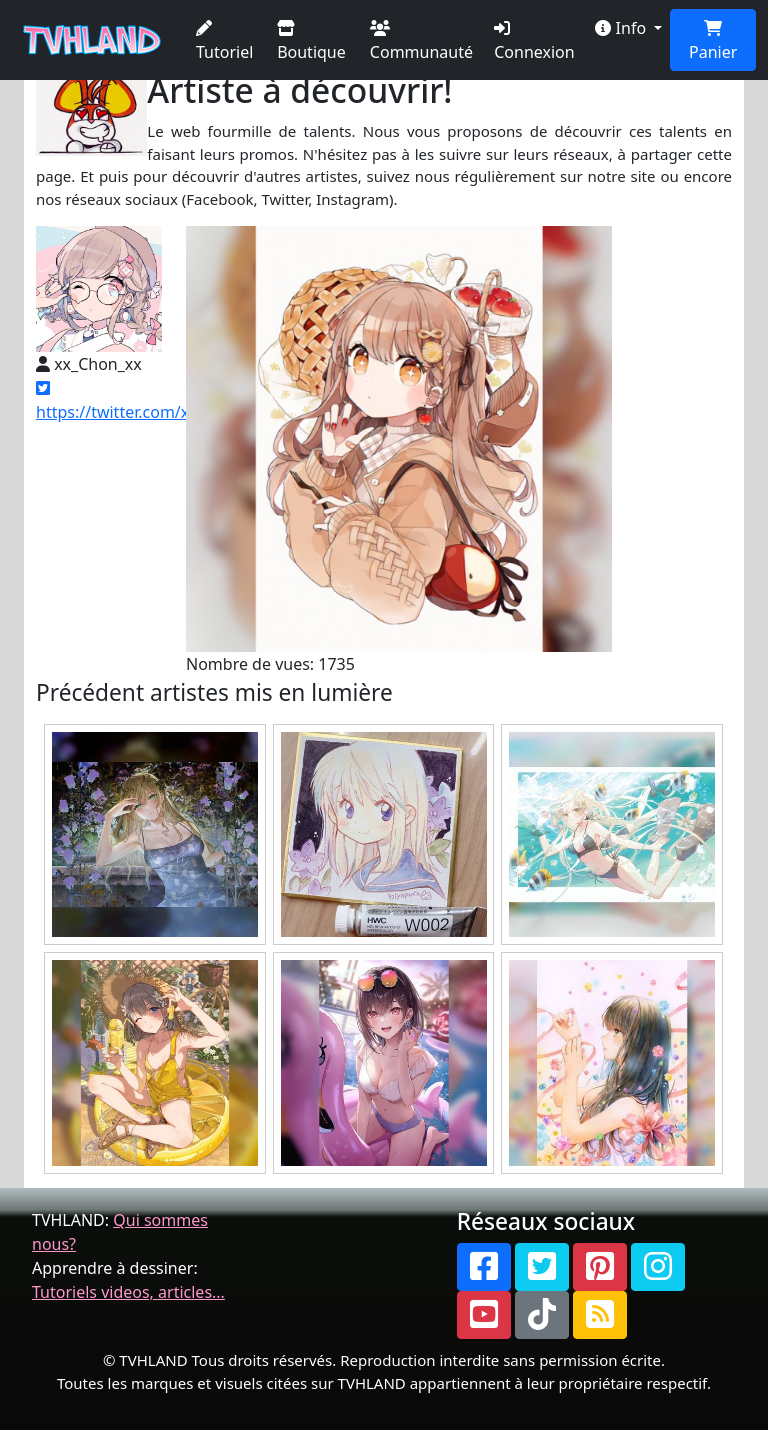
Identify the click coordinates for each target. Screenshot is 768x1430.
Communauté (421, 41)
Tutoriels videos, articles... (128, 1292)
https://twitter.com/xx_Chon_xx (152, 401)
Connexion (534, 41)
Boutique (311, 41)
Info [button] (622, 28)
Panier (713, 41)
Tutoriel (224, 41)
